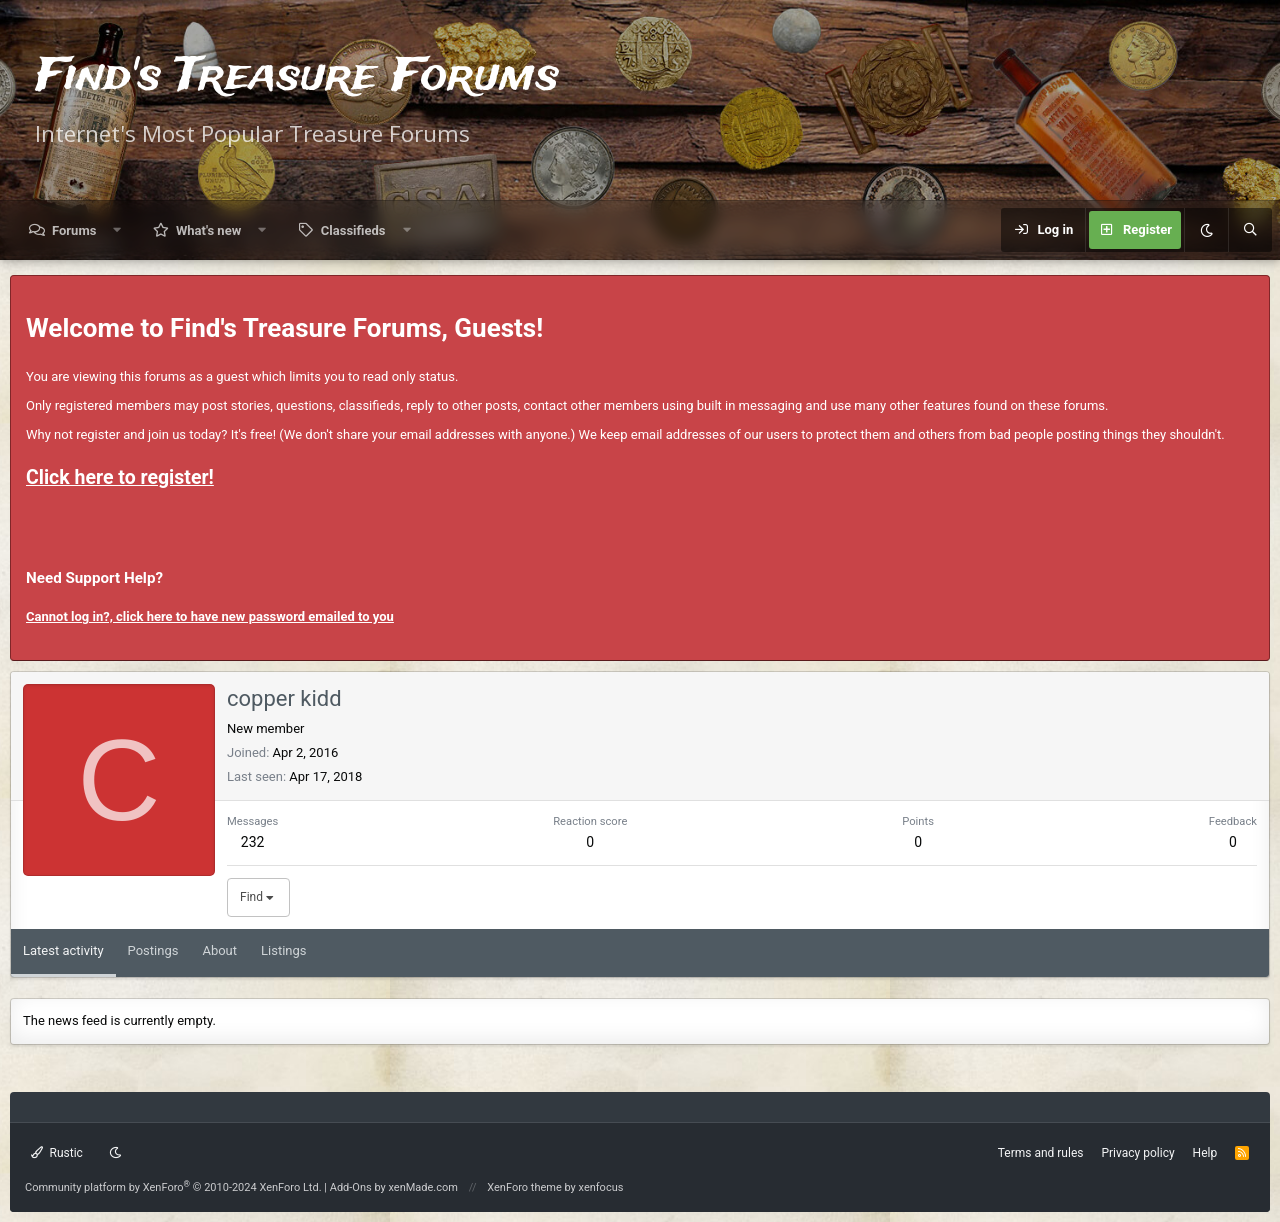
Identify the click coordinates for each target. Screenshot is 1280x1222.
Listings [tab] (283, 950)
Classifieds (353, 230)
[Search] (1250, 230)
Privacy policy (1137, 1153)
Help (1205, 1153)
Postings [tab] (153, 950)
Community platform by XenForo (173, 1187)
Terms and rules (1041, 1153)
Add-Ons (351, 1187)
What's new (208, 230)
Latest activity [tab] (63, 950)
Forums (74, 230)
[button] (117, 230)
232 (253, 842)
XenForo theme (524, 1187)
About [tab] (219, 950)
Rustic (57, 1153)
